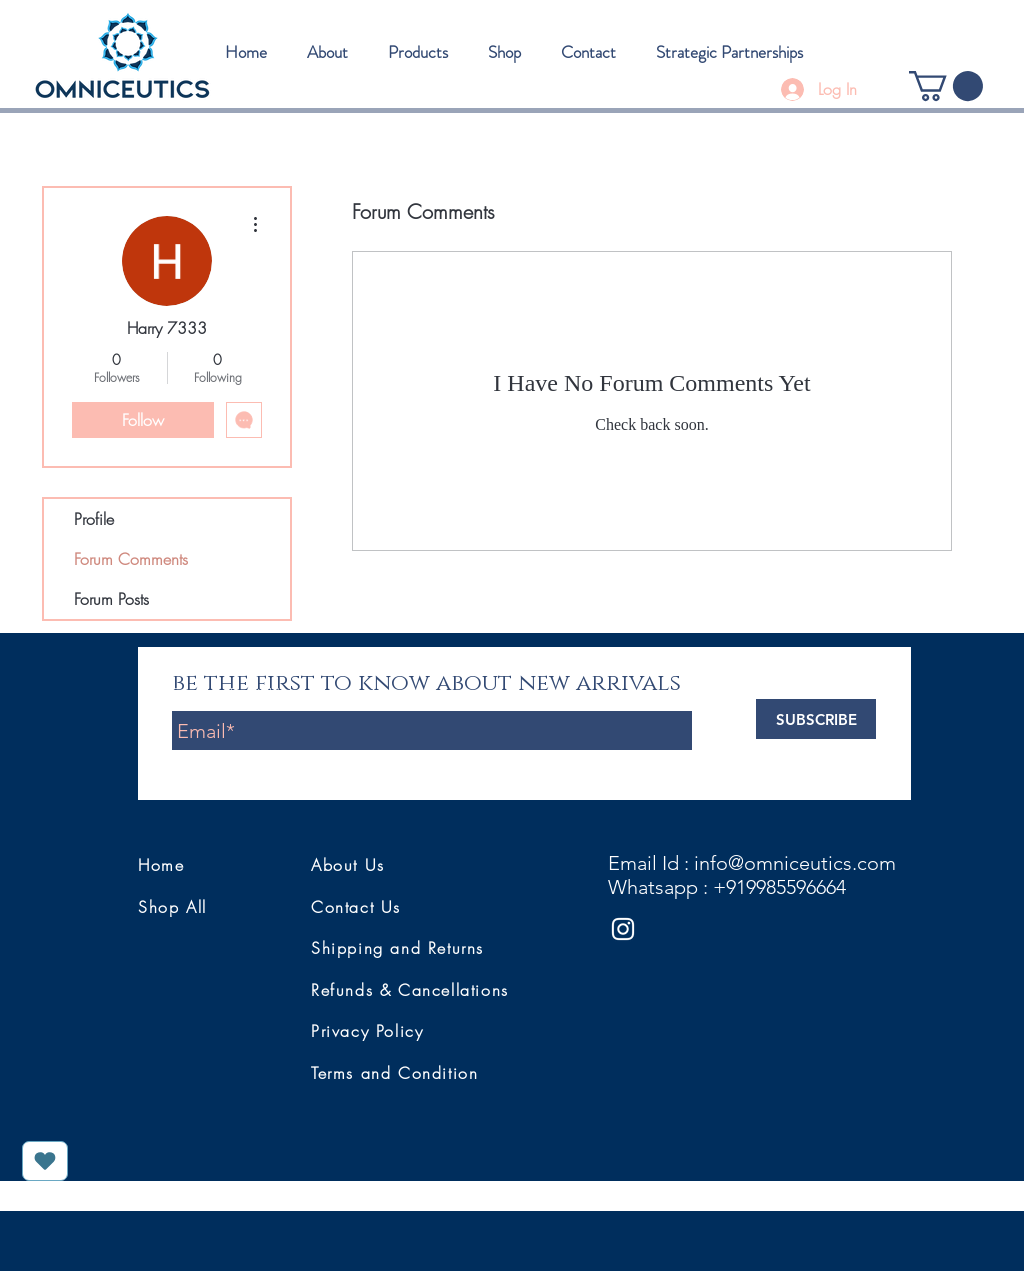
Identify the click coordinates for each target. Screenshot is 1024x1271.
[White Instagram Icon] (623, 929)
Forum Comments (131, 559)
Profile (94, 519)
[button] (946, 86)
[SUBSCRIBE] (816, 719)
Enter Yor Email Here (236, 694)
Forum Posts (111, 599)
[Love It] (45, 1161)
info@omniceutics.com (795, 863)
